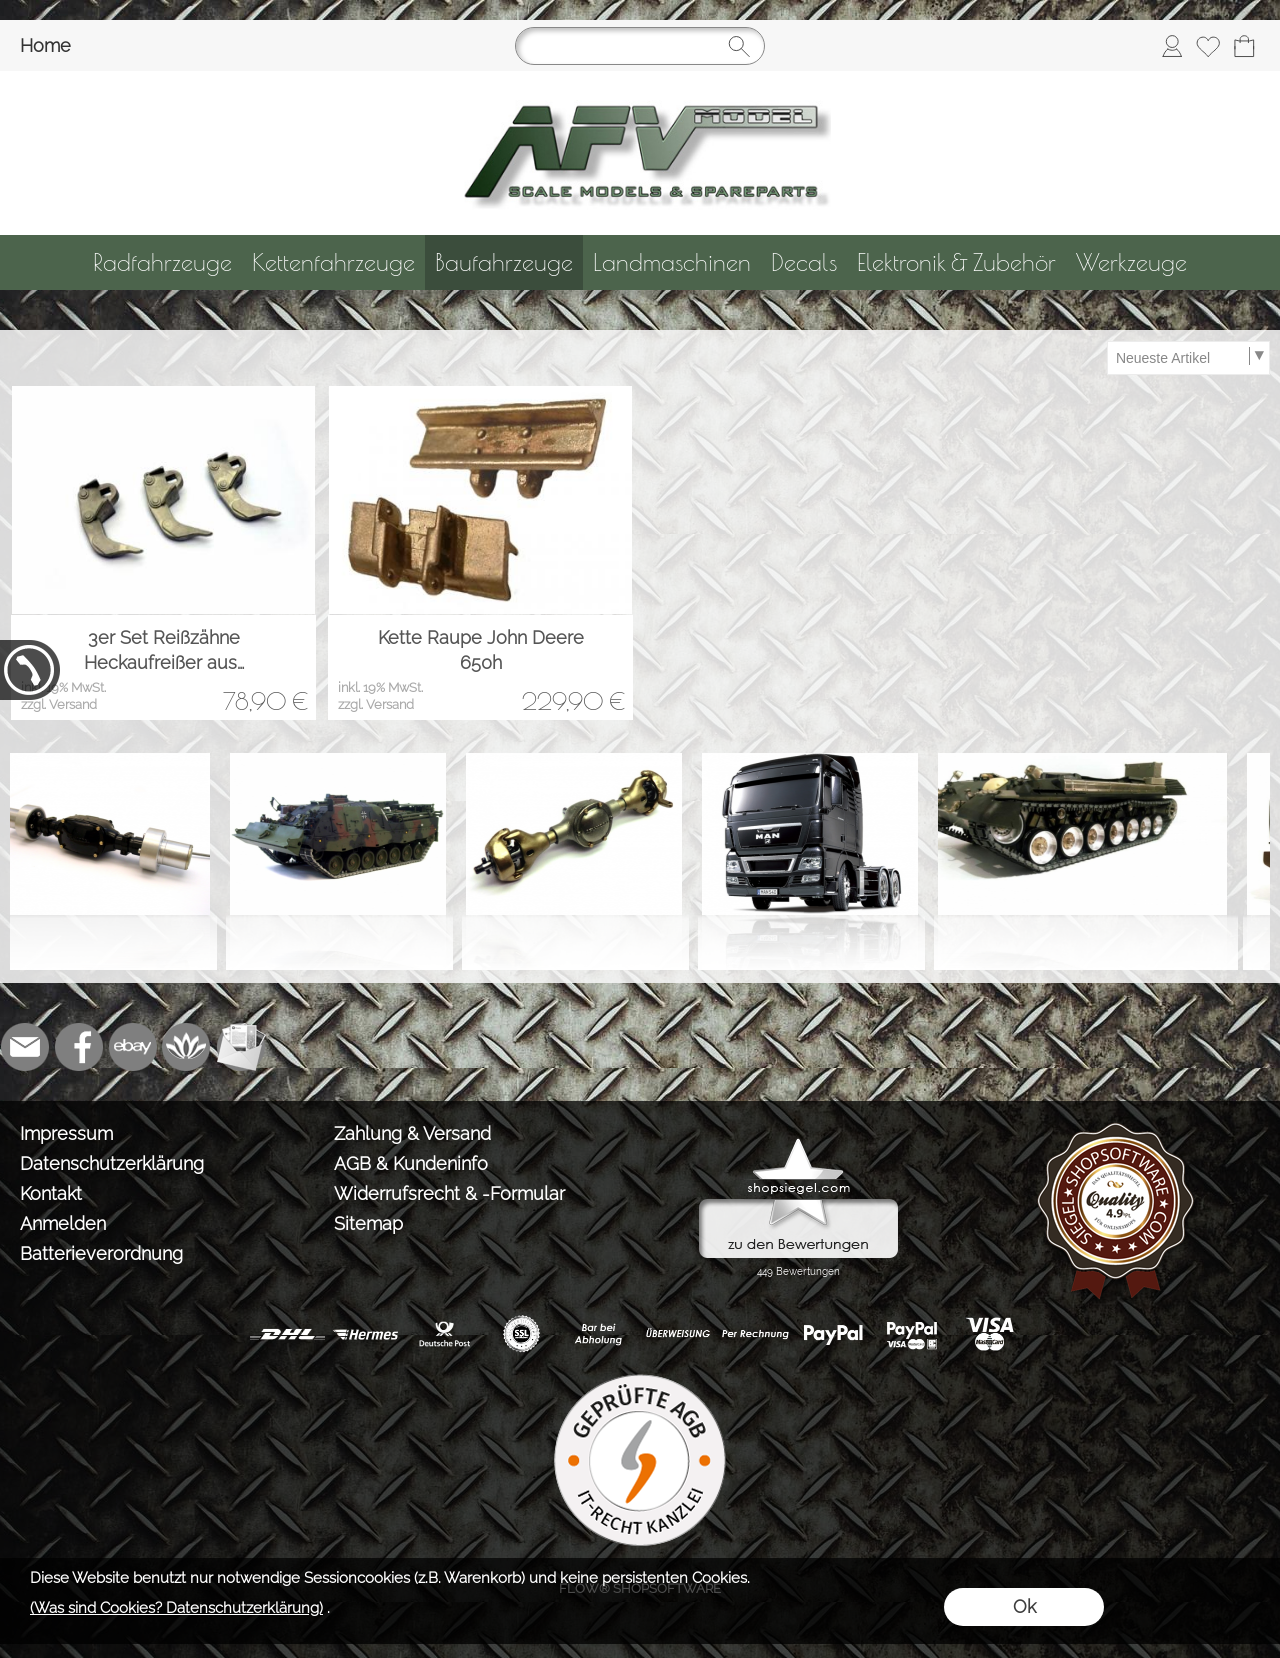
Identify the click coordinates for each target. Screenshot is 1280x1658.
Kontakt (51, 1193)
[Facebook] (79, 1047)
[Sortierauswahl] (1188, 358)
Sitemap (368, 1223)
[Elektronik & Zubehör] (956, 262)
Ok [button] (1024, 1606)
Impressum (66, 1133)
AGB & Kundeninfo (411, 1163)
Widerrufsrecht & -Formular (449, 1193)
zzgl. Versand (59, 704)
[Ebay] (133, 1047)
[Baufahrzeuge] (504, 262)
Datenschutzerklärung (112, 1163)
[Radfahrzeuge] (162, 262)
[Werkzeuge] (1131, 262)
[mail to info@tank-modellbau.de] (25, 1047)
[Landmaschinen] (672, 262)
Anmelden (63, 1223)
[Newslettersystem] (241, 1047)
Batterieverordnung (101, 1253)
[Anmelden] (1172, 46)
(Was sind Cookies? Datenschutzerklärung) (176, 1608)
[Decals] (804, 262)
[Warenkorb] (1244, 46)
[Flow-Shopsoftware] (187, 1047)
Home (45, 45)
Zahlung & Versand (412, 1133)
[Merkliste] (1208, 46)
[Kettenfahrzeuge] (333, 262)
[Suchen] (640, 46)
